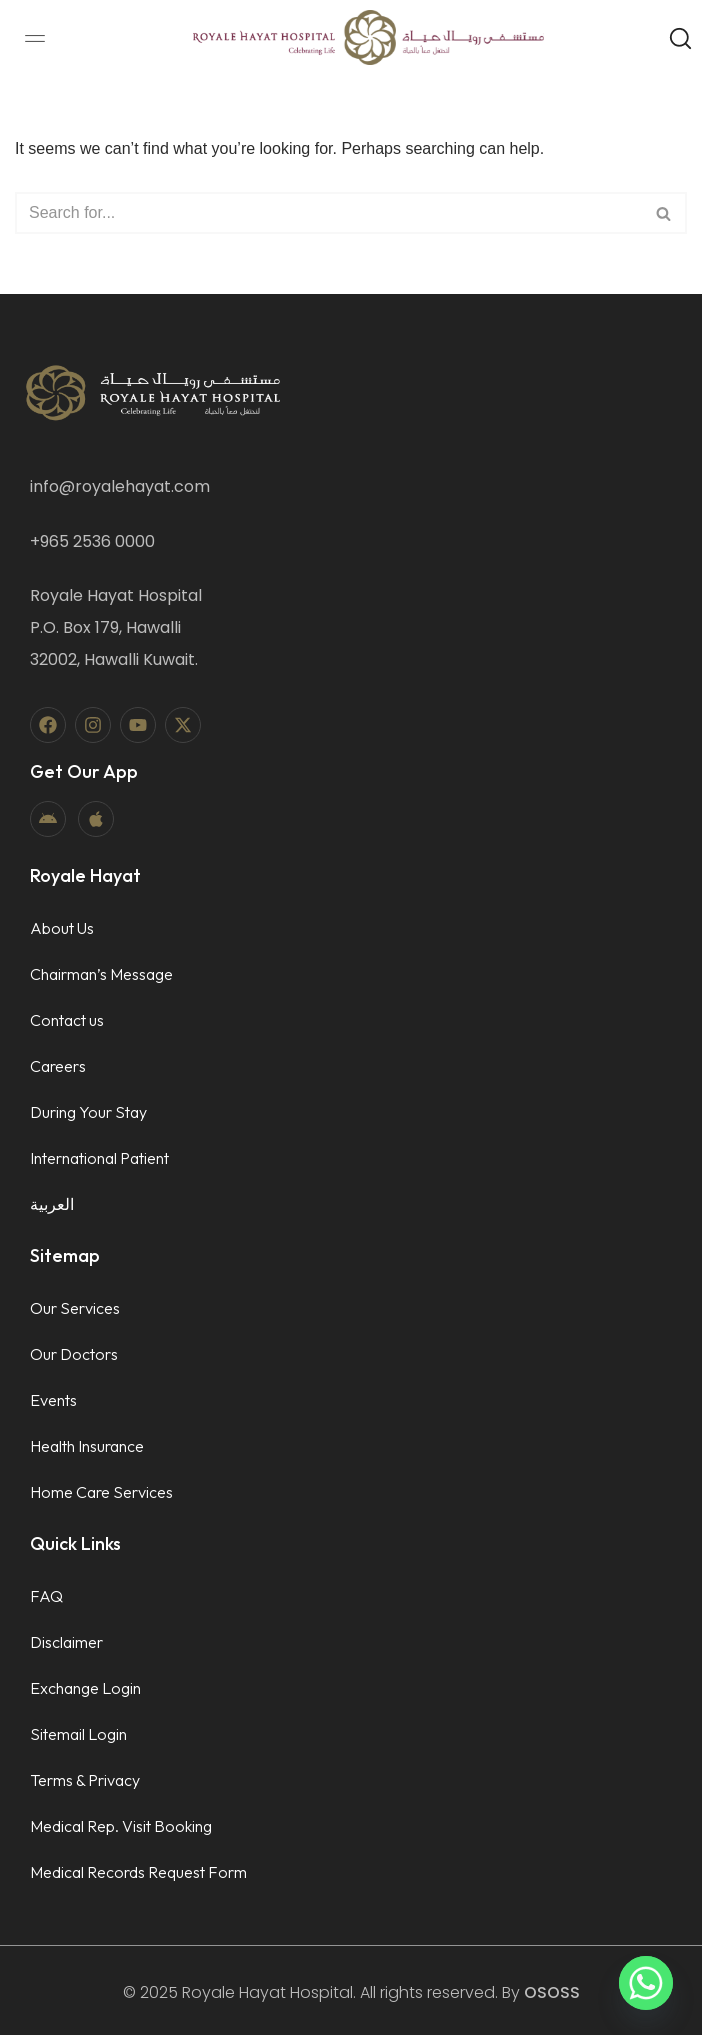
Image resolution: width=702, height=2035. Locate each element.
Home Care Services (101, 1492)
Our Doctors (74, 1354)
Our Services (75, 1308)
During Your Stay (88, 1112)
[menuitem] (101, 1204)
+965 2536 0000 (92, 541)
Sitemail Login (78, 1734)
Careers (58, 1066)
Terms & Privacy (85, 1780)
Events (53, 1400)
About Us (62, 928)
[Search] (328, 213)
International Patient (99, 1158)
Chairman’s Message (101, 974)
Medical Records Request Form (138, 1872)
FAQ (46, 1596)
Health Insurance (87, 1446)
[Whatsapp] (646, 1983)
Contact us (67, 1020)
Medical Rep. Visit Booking (121, 1826)
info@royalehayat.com (120, 486)
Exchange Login (85, 1688)
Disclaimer (66, 1642)
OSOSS (552, 1992)
